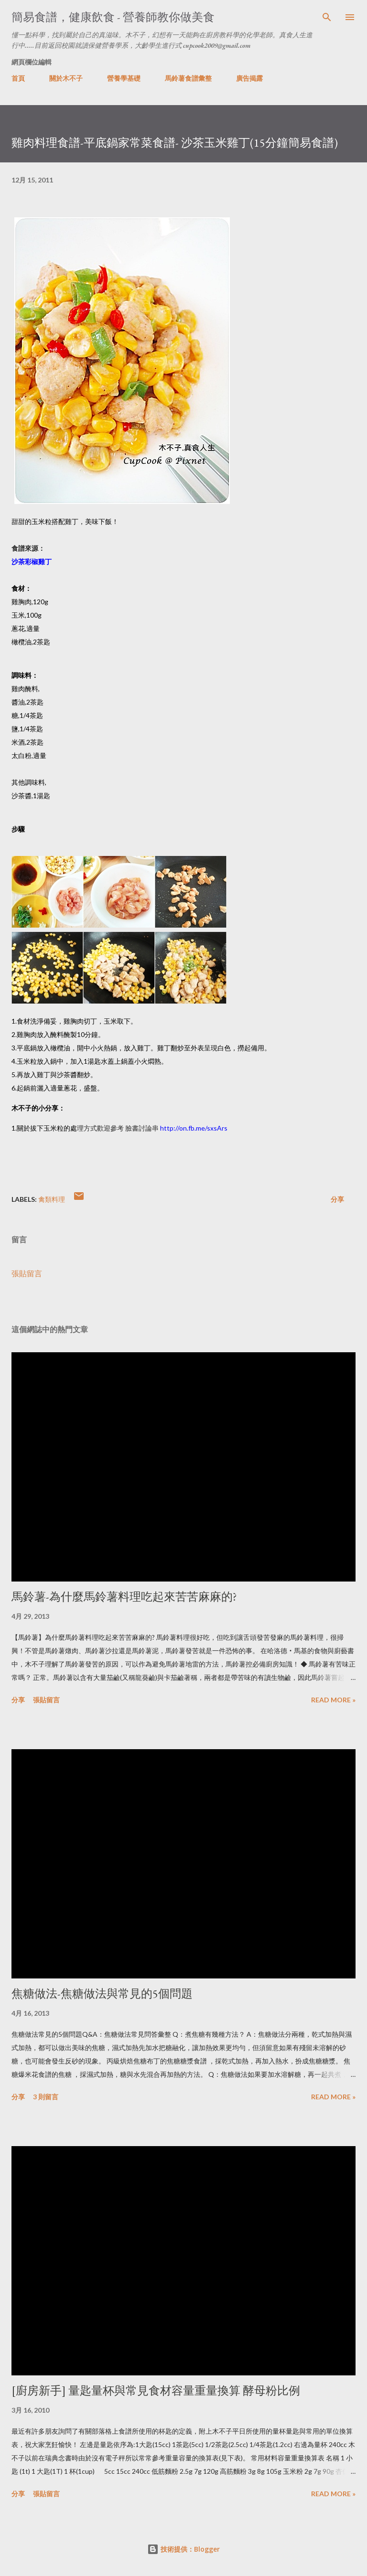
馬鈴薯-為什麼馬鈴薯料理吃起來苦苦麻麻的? (124, 1596)
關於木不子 (66, 78)
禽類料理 (51, 1199)
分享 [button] (337, 1199)
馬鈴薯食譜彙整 (188, 78)
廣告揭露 (249, 78)
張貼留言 (26, 1273)
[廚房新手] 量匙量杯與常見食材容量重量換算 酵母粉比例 (155, 2390)
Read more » (333, 1700)
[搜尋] (327, 17)
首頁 (18, 78)
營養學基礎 (123, 78)
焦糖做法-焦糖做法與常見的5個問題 (102, 1993)
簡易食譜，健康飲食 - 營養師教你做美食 (113, 17)
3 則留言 (45, 2097)
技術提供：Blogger (183, 2549)
